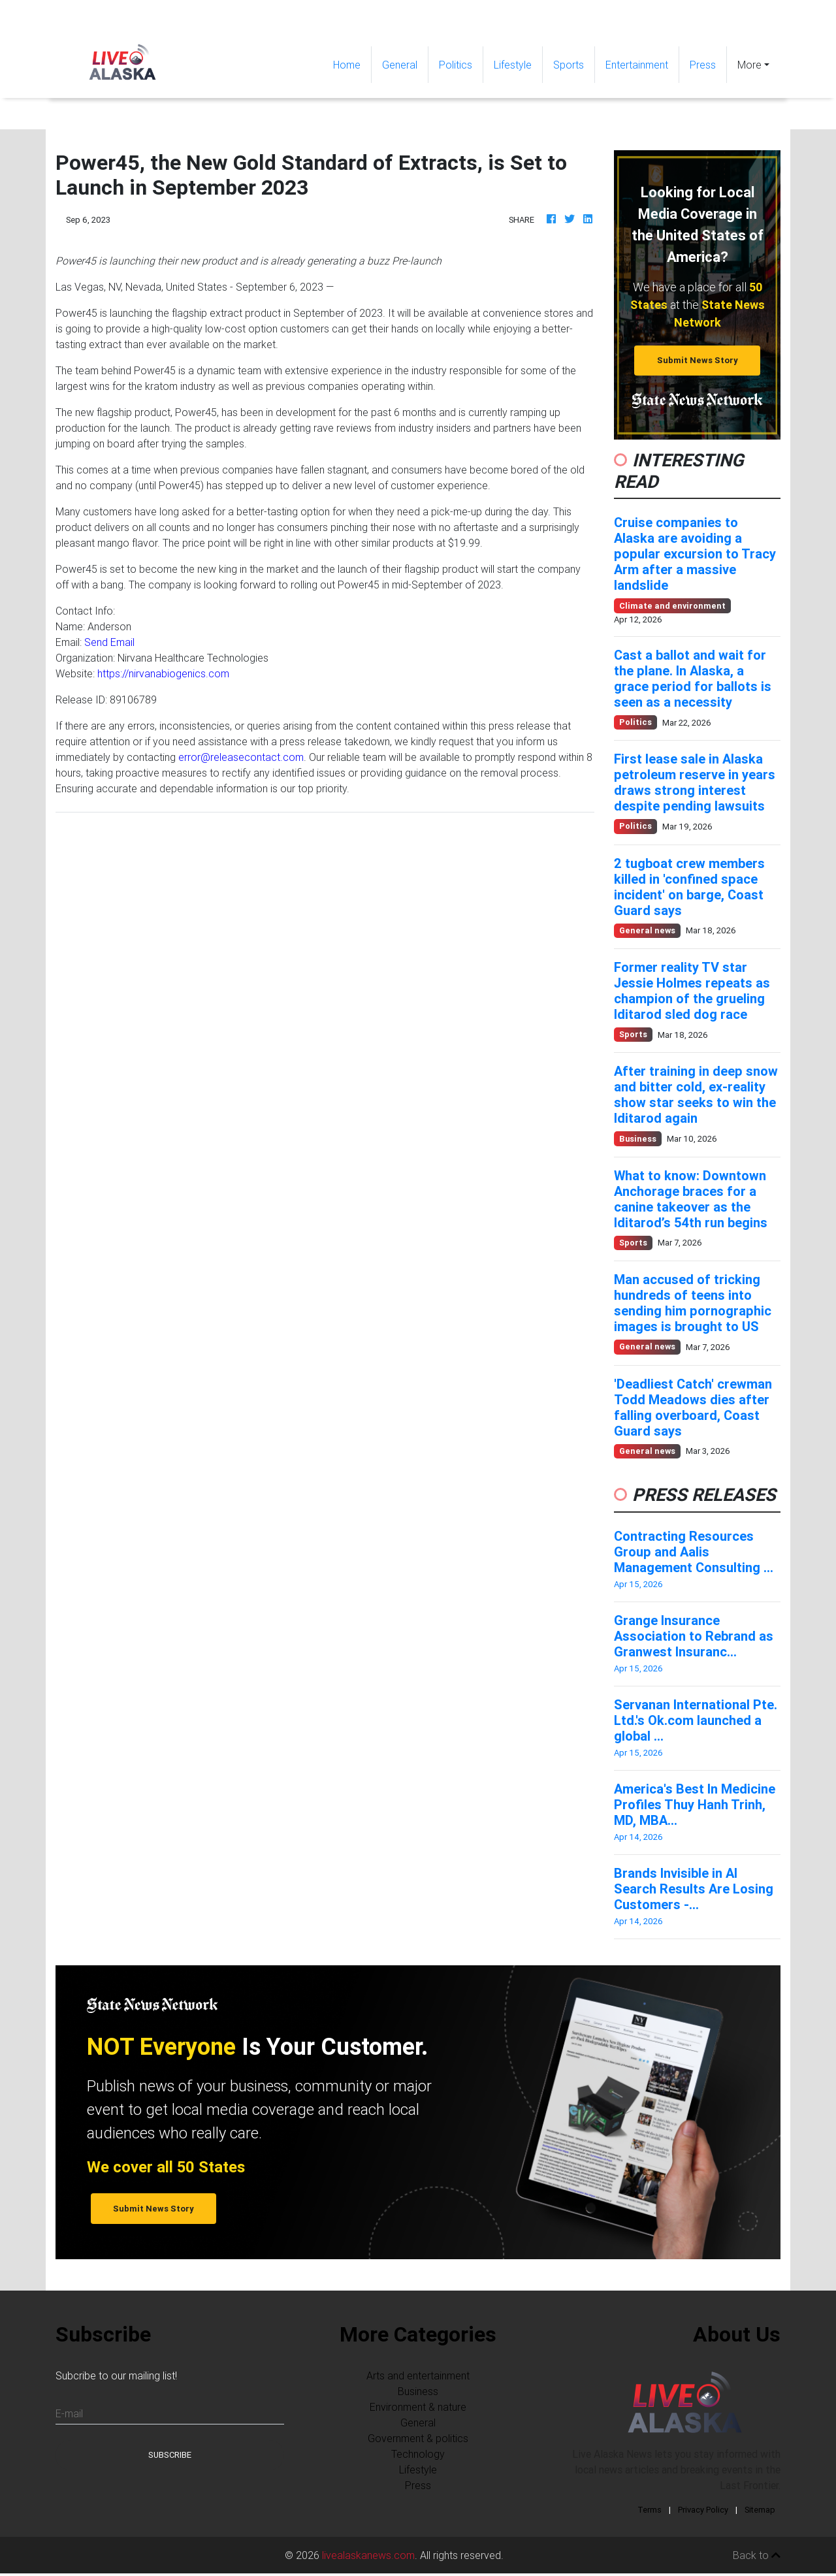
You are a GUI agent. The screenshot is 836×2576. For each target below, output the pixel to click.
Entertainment (636, 64)
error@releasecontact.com (241, 757)
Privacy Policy (703, 2509)
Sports (568, 64)
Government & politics (418, 2438)
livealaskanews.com (368, 2555)
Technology (418, 2453)
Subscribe (169, 2454)
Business (418, 2391)
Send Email (109, 642)
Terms (649, 2509)
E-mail (69, 2413)
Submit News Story (697, 360)
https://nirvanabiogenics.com (163, 673)
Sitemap (760, 2509)
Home (352, 63)
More (749, 64)
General (399, 64)
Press (703, 64)
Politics (455, 64)
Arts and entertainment (418, 2375)
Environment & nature (418, 2406)
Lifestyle (513, 64)
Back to (756, 2555)
